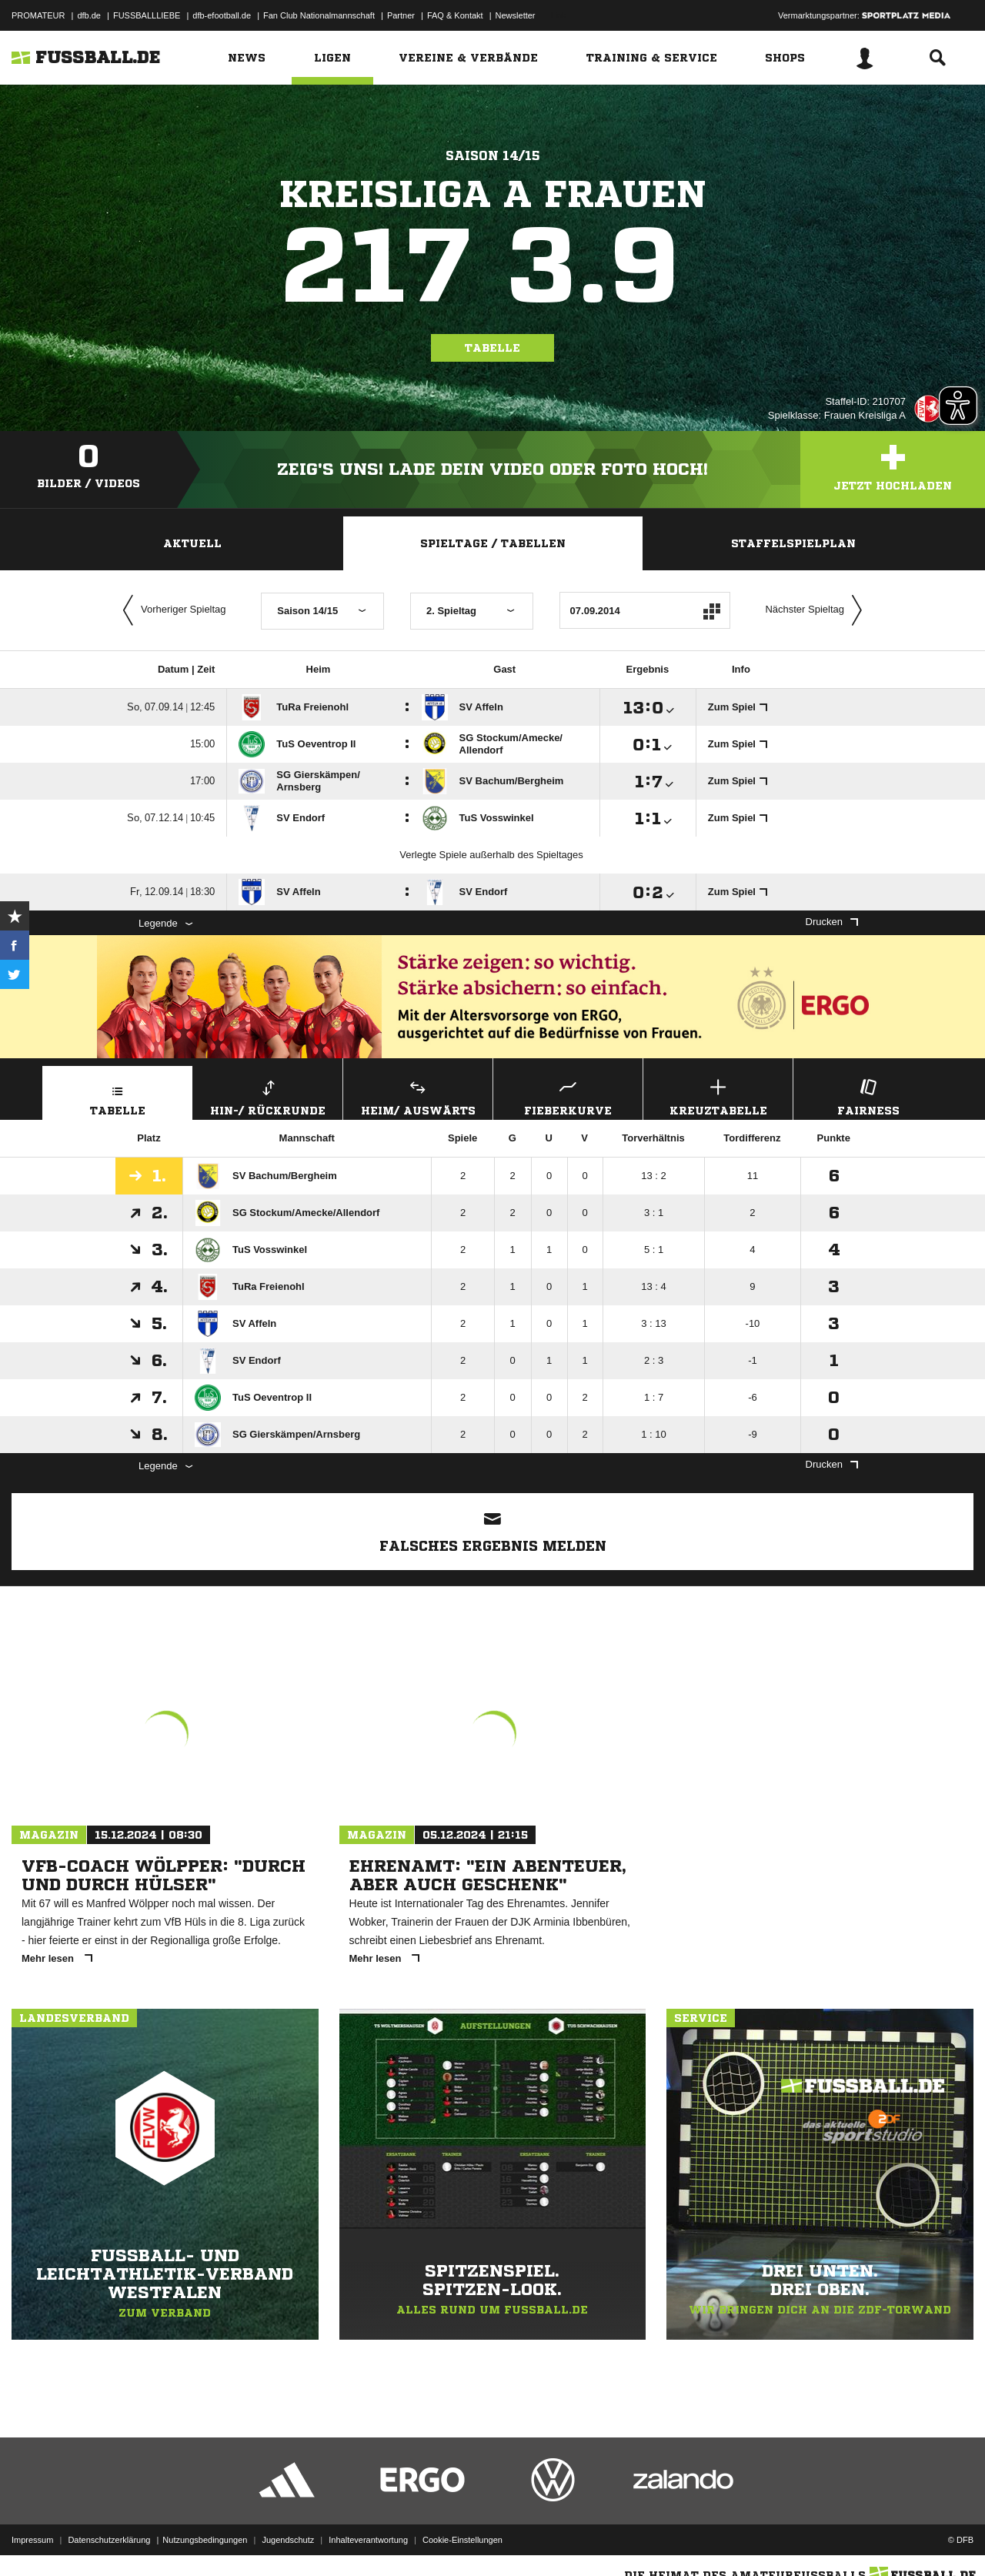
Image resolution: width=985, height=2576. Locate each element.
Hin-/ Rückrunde (268, 1095)
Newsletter (516, 15)
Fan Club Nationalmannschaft (319, 15)
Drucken (832, 921)
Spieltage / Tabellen (493, 543)
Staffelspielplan (793, 543)
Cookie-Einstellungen (462, 2539)
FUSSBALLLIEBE (146, 15)
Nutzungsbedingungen (204, 2539)
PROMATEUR (38, 15)
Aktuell (192, 543)
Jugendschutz (288, 2539)
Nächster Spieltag (817, 610)
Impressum (32, 2539)
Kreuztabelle (718, 1095)
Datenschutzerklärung (109, 2539)
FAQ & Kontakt (455, 15)
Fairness (868, 1095)
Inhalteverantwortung (368, 2539)
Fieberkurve (568, 1095)
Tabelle (492, 347)
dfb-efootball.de (221, 15)
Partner (401, 15)
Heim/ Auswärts (418, 1095)
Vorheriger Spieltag (170, 610)
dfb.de (89, 15)
